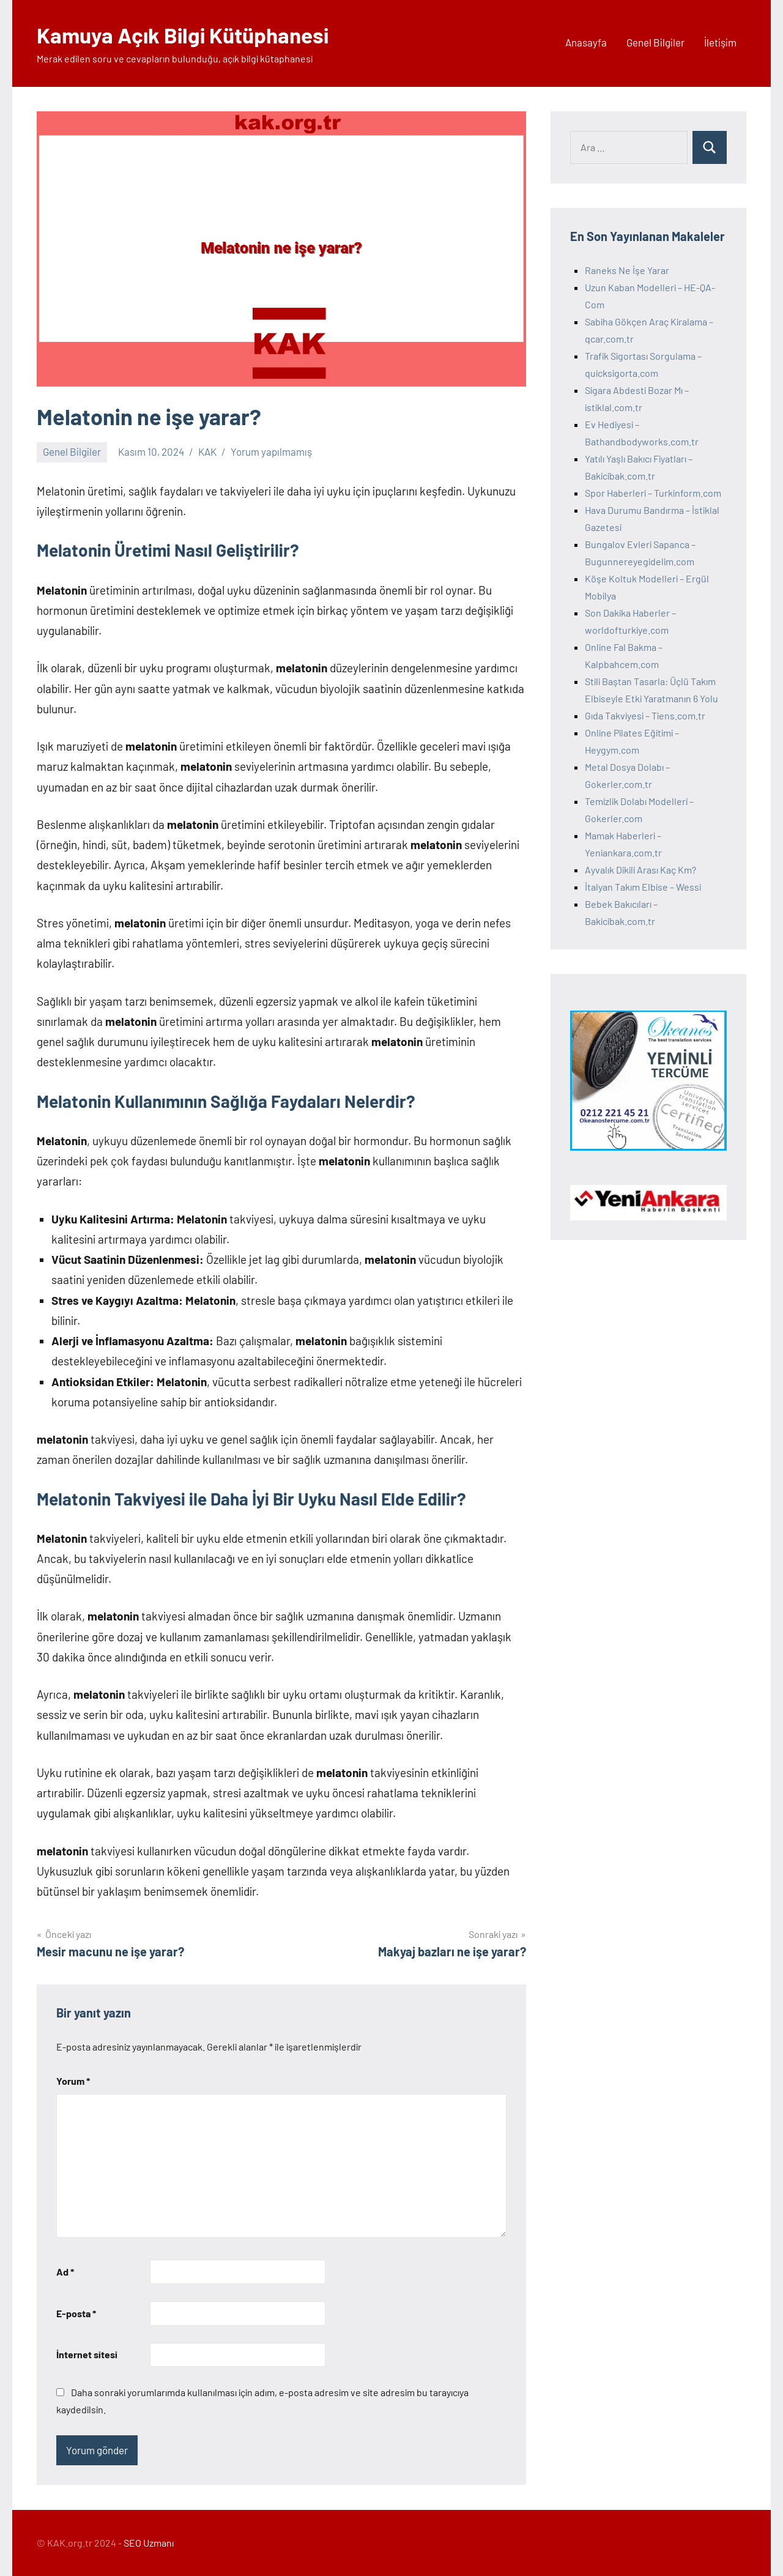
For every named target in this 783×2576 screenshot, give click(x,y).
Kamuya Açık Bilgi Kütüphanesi (187, 34)
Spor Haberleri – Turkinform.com (653, 493)
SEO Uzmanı (149, 2542)
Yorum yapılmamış (271, 451)
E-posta (76, 2313)
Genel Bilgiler (655, 42)
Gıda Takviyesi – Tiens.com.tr (645, 715)
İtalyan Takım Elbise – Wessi (643, 887)
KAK (207, 451)
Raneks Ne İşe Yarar (627, 270)
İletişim (720, 42)
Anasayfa (586, 42)
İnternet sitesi (86, 2354)
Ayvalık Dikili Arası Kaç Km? (640, 869)
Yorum (73, 2081)
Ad (65, 2271)
